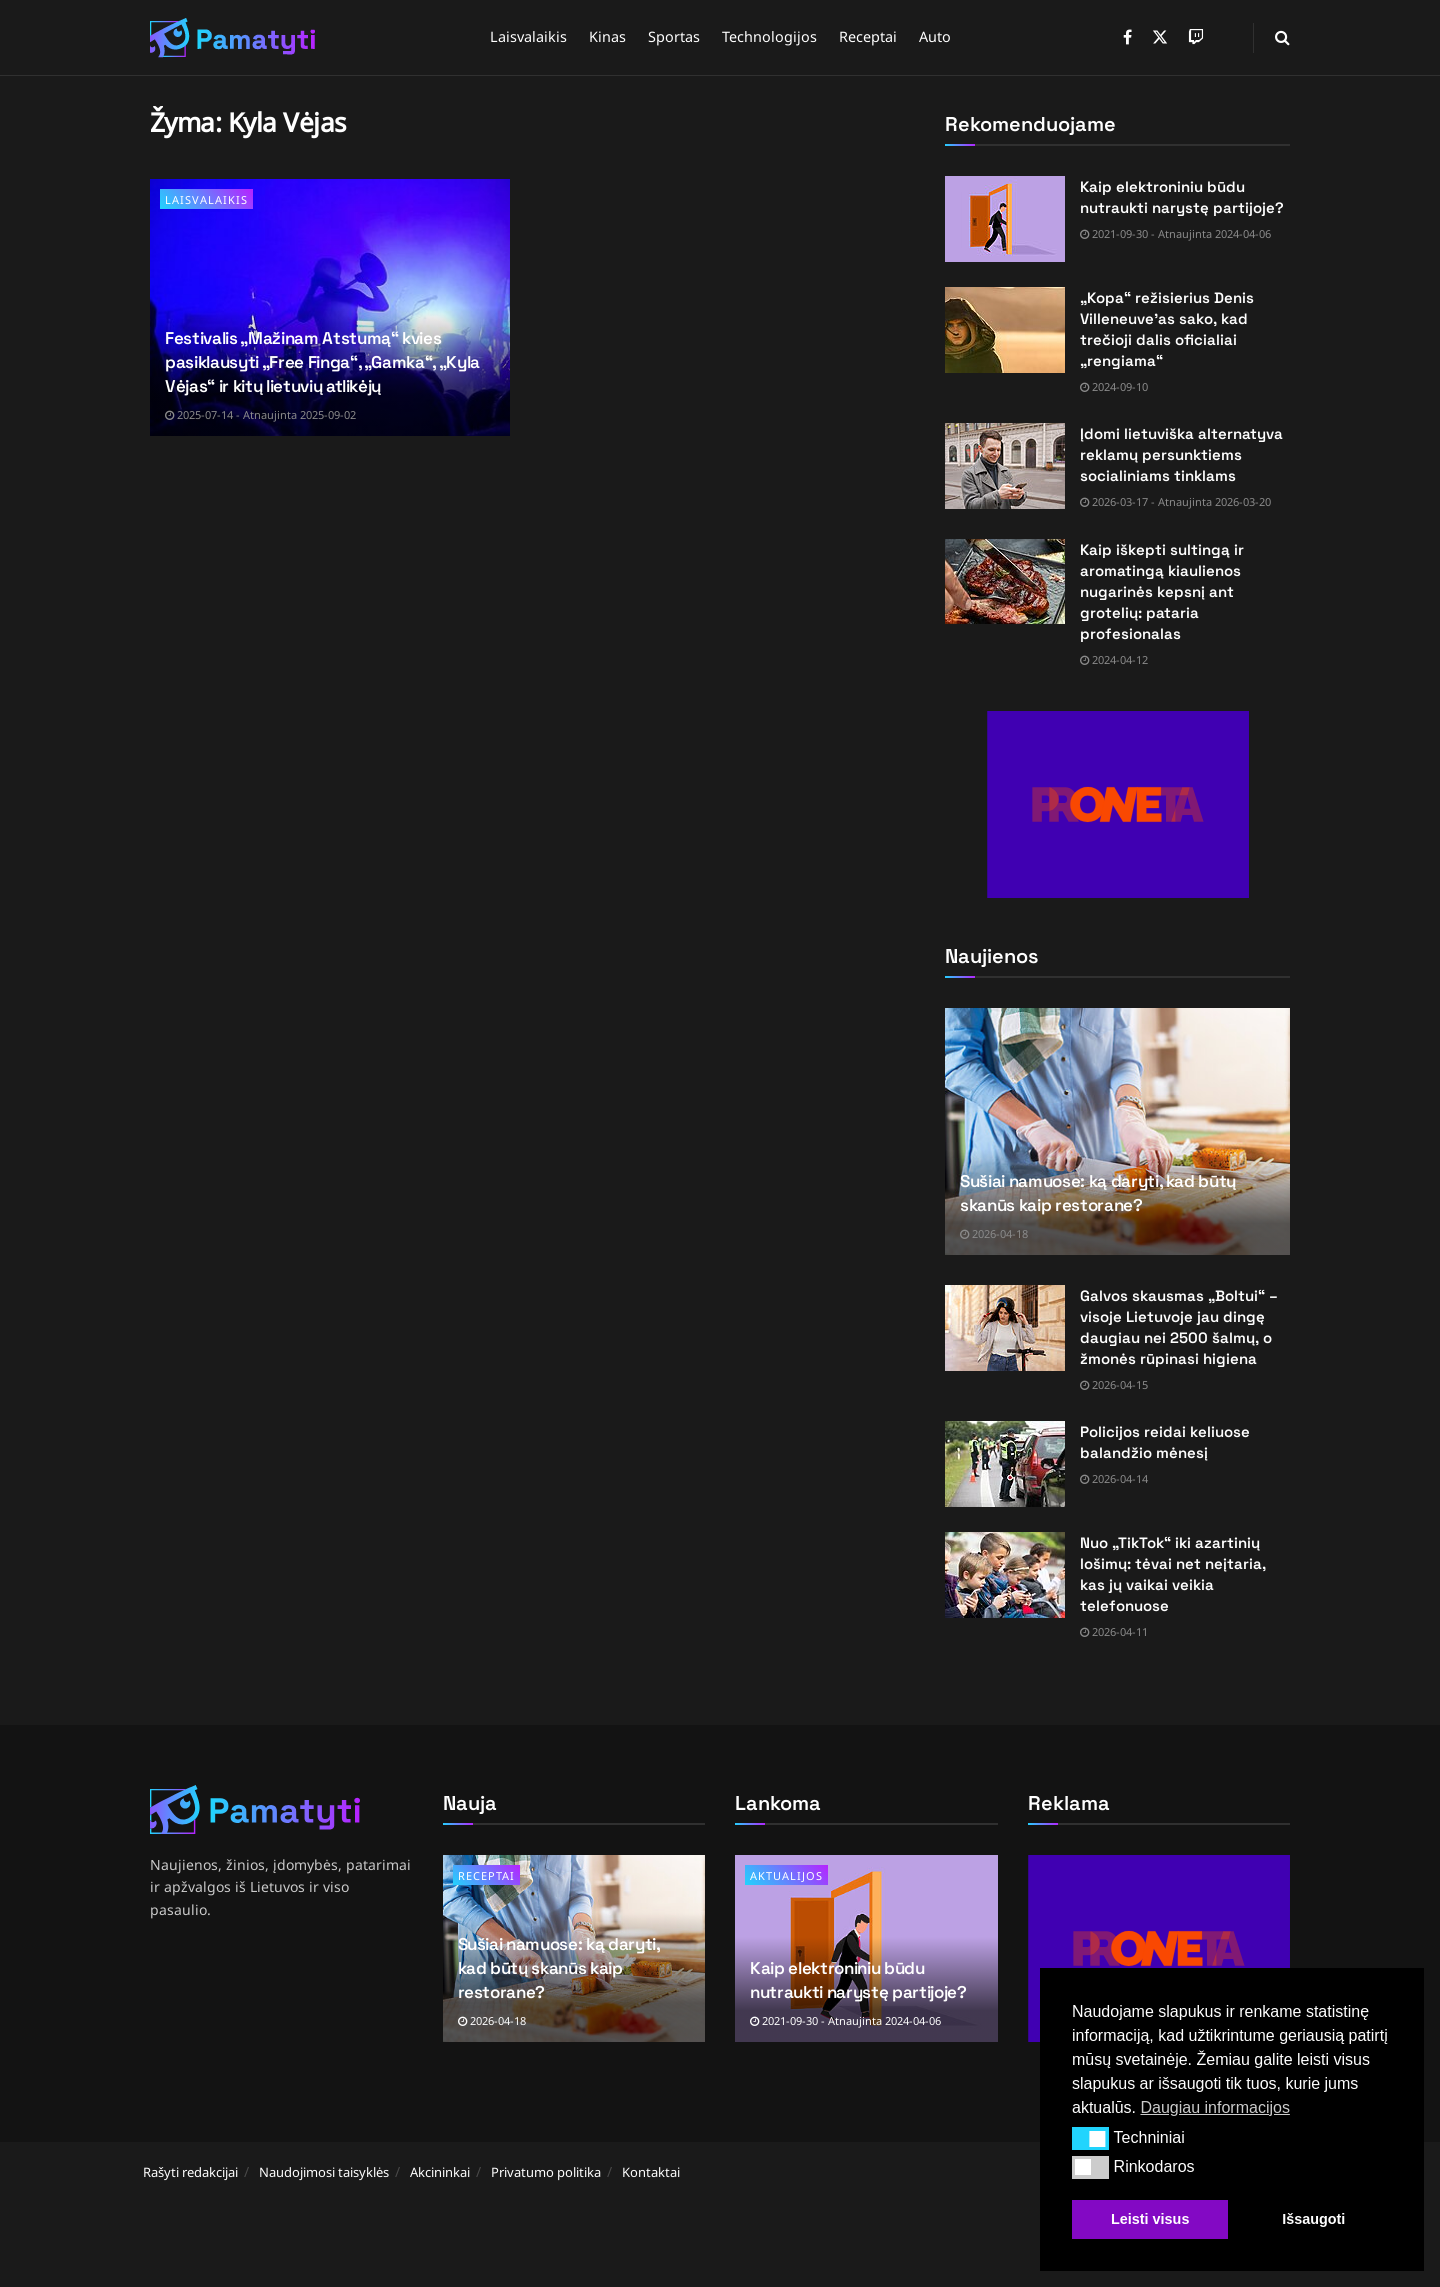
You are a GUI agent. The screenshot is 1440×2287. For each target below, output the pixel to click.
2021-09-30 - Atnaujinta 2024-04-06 (1175, 233)
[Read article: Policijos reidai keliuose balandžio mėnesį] (1005, 1464)
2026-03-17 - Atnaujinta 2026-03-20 (1175, 501)
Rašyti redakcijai (190, 2172)
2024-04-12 (1114, 659)
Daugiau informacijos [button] (1214, 2107)
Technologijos (769, 36)
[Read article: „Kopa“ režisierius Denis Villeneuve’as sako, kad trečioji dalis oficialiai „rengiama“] (1005, 330)
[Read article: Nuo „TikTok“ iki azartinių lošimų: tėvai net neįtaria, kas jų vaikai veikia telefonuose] (1005, 1575)
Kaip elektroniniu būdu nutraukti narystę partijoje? (858, 1980)
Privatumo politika (546, 2172)
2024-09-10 (1114, 386)
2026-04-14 (1114, 1478)
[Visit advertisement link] (1117, 804)
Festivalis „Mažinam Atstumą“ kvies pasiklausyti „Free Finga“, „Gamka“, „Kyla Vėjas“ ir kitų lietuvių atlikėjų (322, 362)
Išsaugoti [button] (1313, 2219)
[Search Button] (1282, 37)
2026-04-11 (1114, 1631)
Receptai (868, 36)
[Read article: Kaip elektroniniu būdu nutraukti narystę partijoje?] (1005, 219)
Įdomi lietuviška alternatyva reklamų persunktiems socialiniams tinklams (1181, 454)
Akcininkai (440, 2172)
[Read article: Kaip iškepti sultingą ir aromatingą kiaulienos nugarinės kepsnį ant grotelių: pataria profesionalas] (1005, 582)
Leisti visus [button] (1150, 2219)
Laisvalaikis (528, 36)
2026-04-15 (1114, 1384)
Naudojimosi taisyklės (324, 2172)
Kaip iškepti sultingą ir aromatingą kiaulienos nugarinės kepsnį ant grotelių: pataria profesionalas (1162, 591)
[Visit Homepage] (233, 38)
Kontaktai (651, 2172)
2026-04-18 (994, 1233)
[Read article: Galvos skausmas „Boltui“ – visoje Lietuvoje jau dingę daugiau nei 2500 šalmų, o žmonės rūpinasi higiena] (1005, 1328)
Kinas (607, 36)
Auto (935, 36)
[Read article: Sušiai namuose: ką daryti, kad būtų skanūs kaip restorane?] (1117, 1131)
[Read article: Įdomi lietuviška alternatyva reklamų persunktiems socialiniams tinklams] (1005, 466)
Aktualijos (786, 1875)
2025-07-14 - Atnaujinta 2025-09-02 (260, 414)
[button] (1090, 2138)
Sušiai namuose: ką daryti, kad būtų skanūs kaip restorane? (1098, 1193)
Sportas (674, 36)
